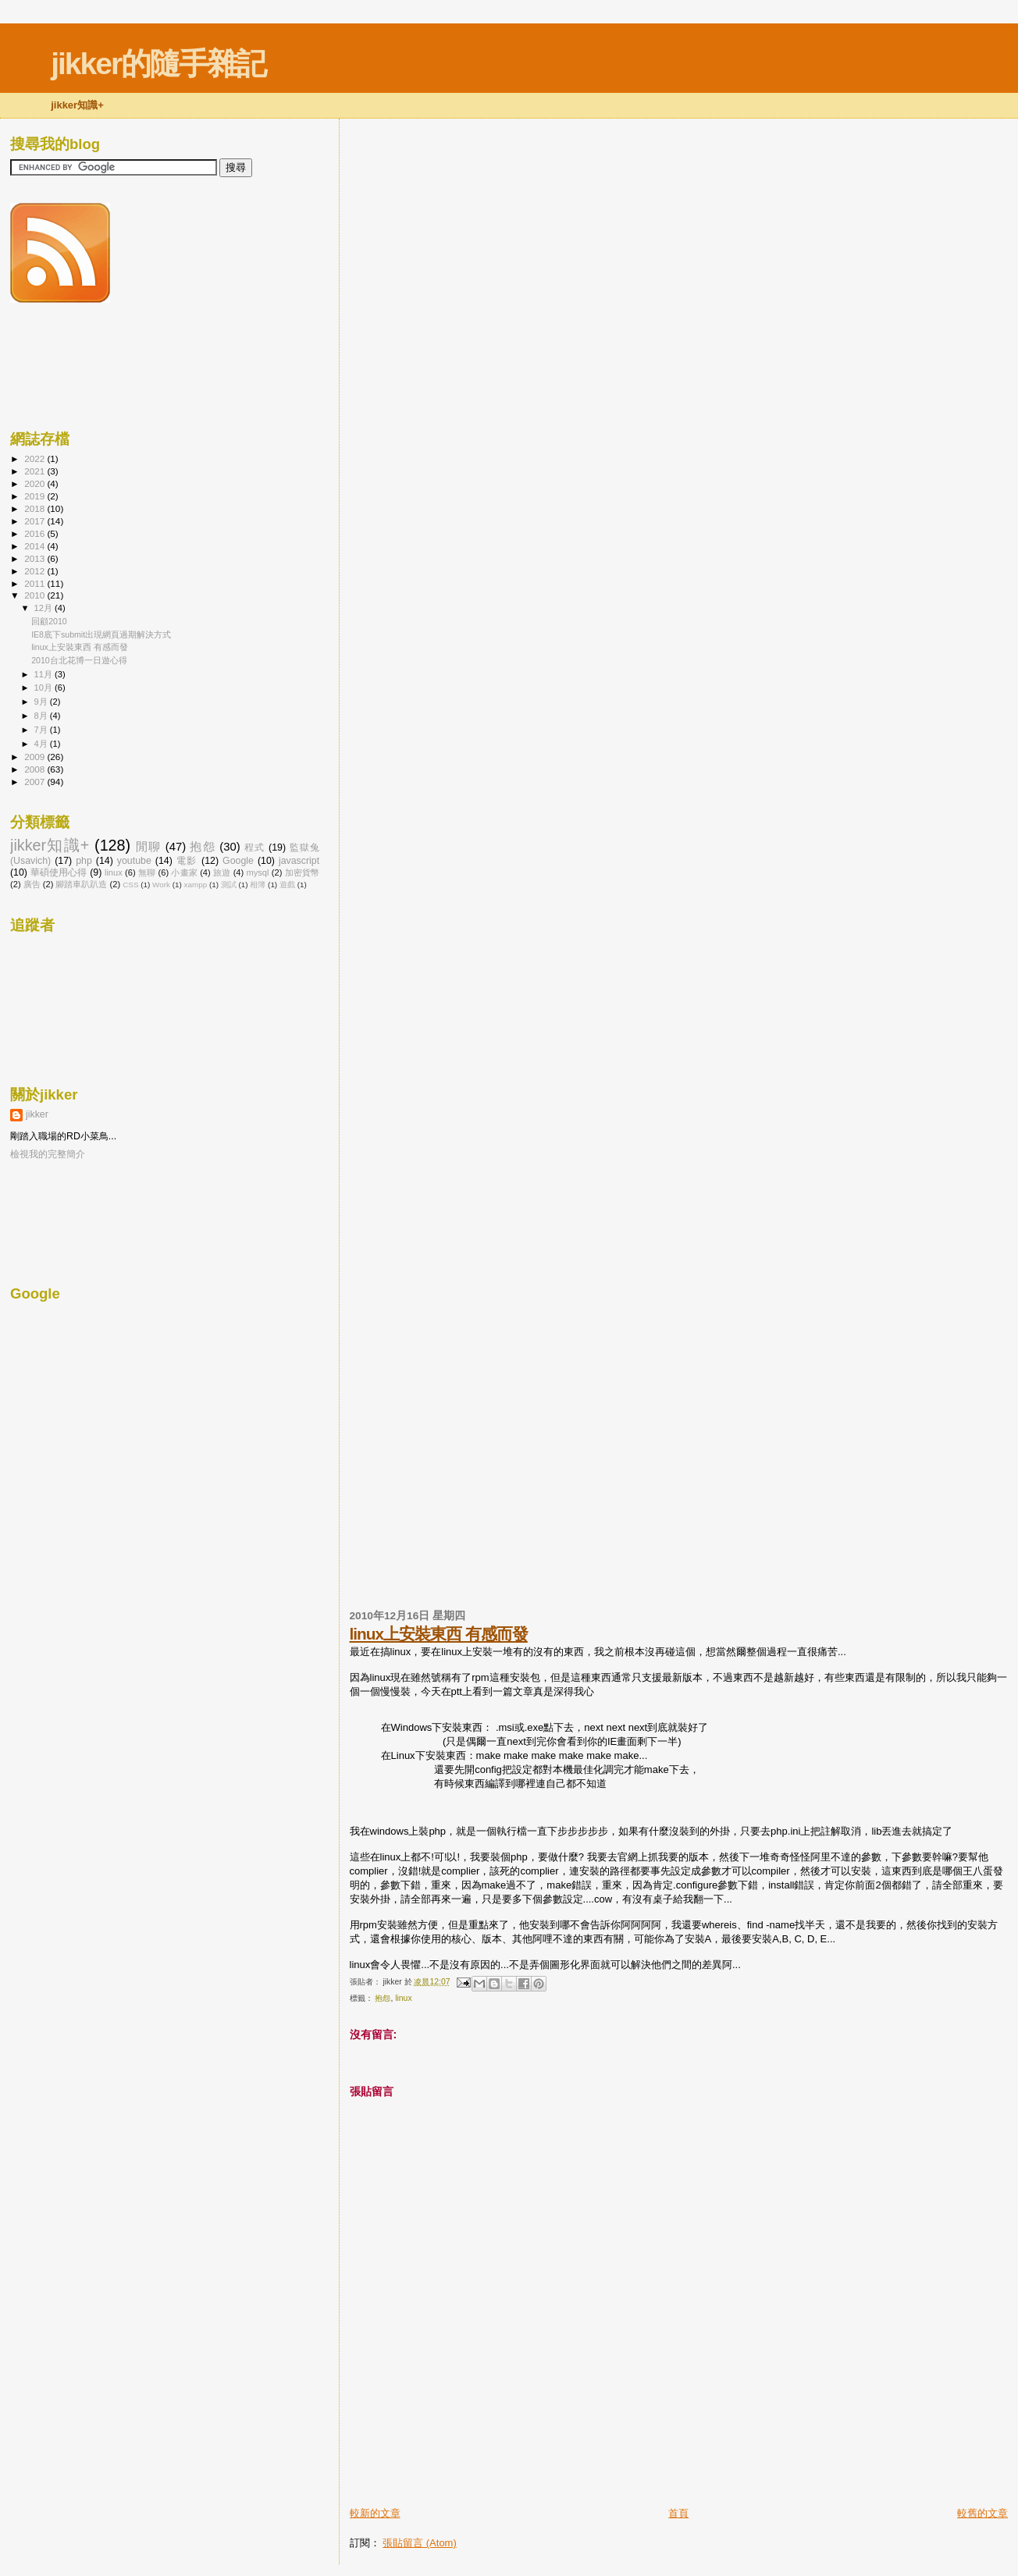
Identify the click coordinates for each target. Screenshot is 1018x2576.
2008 (35, 769)
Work (161, 884)
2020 (35, 483)
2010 (35, 595)
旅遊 (221, 872)
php (84, 860)
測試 (229, 884)
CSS (130, 884)
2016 (35, 533)
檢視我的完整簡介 (47, 1154)
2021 (35, 471)
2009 (35, 756)
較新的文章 (375, 2513)
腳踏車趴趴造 (81, 884)
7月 (42, 729)
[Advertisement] (532, 2470)
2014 (35, 546)
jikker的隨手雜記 (158, 63)
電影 (187, 860)
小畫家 (184, 872)
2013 (35, 558)
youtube (134, 860)
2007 (35, 781)
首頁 (678, 2513)
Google (238, 860)
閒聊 (148, 846)
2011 (35, 583)
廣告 (32, 884)
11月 (44, 674)
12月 (44, 608)
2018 (35, 508)
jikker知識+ (49, 845)
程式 (254, 847)
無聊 (146, 872)
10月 (44, 687)
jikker (37, 1114)
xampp (196, 884)
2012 (35, 571)
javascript (299, 860)
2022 (35, 458)
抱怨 (382, 1998)
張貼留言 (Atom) (420, 2543)
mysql (257, 872)
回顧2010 (49, 621)
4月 (42, 743)
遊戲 (287, 884)
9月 (42, 701)
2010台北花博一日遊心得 (79, 660)
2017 (35, 521)
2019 (35, 496)
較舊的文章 (982, 2513)
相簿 (257, 884)
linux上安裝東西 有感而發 (439, 1634)
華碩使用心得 (58, 872)
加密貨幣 (302, 872)
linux (403, 1998)
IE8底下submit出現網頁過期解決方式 (101, 634)
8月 (42, 715)
